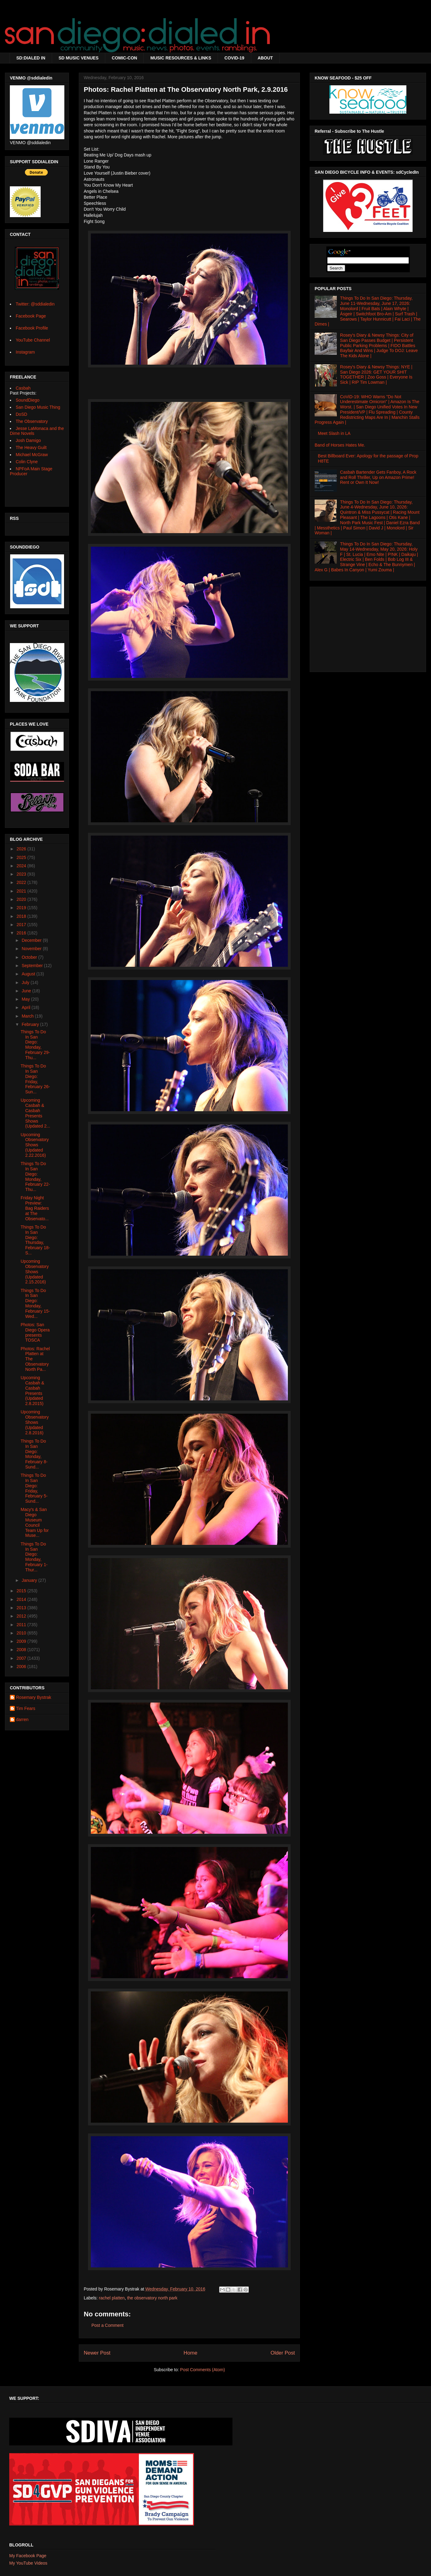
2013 (22, 1607)
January (30, 1580)
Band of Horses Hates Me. (340, 445)
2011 (22, 1624)
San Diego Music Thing (38, 407)
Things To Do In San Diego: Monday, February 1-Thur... (34, 1556)
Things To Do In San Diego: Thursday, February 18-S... (35, 1240)
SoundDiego (27, 400)
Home (190, 2353)
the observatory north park (152, 2297)
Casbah (23, 388)
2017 (22, 924)
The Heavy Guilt (31, 447)
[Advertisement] (367, 627)
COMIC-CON (124, 57)
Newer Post (97, 2353)
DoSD (21, 414)
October (30, 957)
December (32, 940)
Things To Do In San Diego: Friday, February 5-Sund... (34, 1488)
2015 (22, 1590)
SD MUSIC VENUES (78, 57)
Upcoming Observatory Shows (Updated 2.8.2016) (35, 1422)
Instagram (25, 352)
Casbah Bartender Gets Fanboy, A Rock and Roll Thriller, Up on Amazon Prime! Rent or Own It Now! (378, 477)
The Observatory (32, 421)
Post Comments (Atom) (202, 2369)
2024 (22, 865)
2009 (22, 1641)
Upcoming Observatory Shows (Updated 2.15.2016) (35, 1271)
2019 (22, 907)
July (26, 982)
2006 (22, 1666)
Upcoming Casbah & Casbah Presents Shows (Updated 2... (35, 1113)
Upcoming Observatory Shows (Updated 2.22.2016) (35, 1145)
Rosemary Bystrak (33, 1697)
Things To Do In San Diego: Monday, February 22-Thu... (35, 1176)
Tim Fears (25, 1708)
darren (22, 1719)
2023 (22, 874)
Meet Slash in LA (334, 433)
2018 (22, 916)
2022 (22, 882)
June (27, 990)
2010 (22, 1632)
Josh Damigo (28, 440)
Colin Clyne (27, 461)
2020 (22, 899)
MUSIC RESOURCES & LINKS (180, 57)
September (33, 965)
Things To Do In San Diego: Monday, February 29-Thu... (35, 1044)
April (26, 1007)
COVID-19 (234, 57)
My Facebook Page (27, 2555)
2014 (22, 1599)
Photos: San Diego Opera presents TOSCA (35, 1332)
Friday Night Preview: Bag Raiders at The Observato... (35, 1208)
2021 (22, 891)
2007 (22, 1658)
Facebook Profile (32, 328)
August (29, 973)
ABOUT (265, 57)
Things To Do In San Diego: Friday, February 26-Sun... (35, 1078)
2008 (22, 1649)
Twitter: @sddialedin (35, 304)
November (32, 948)
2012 (22, 1616)
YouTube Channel (33, 340)
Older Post (283, 2353)
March (28, 1016)
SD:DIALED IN (30, 57)
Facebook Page (31, 316)
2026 (22, 848)
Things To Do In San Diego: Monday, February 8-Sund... (34, 1454)
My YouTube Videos (28, 2563)
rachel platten (112, 2297)
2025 (22, 857)
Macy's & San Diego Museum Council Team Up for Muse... (35, 1522)
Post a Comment (107, 2325)
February (31, 1024)
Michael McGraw (32, 454)
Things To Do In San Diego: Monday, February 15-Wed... (35, 1303)
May (26, 999)
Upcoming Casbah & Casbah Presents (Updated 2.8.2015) (32, 1390)
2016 (22, 932)
